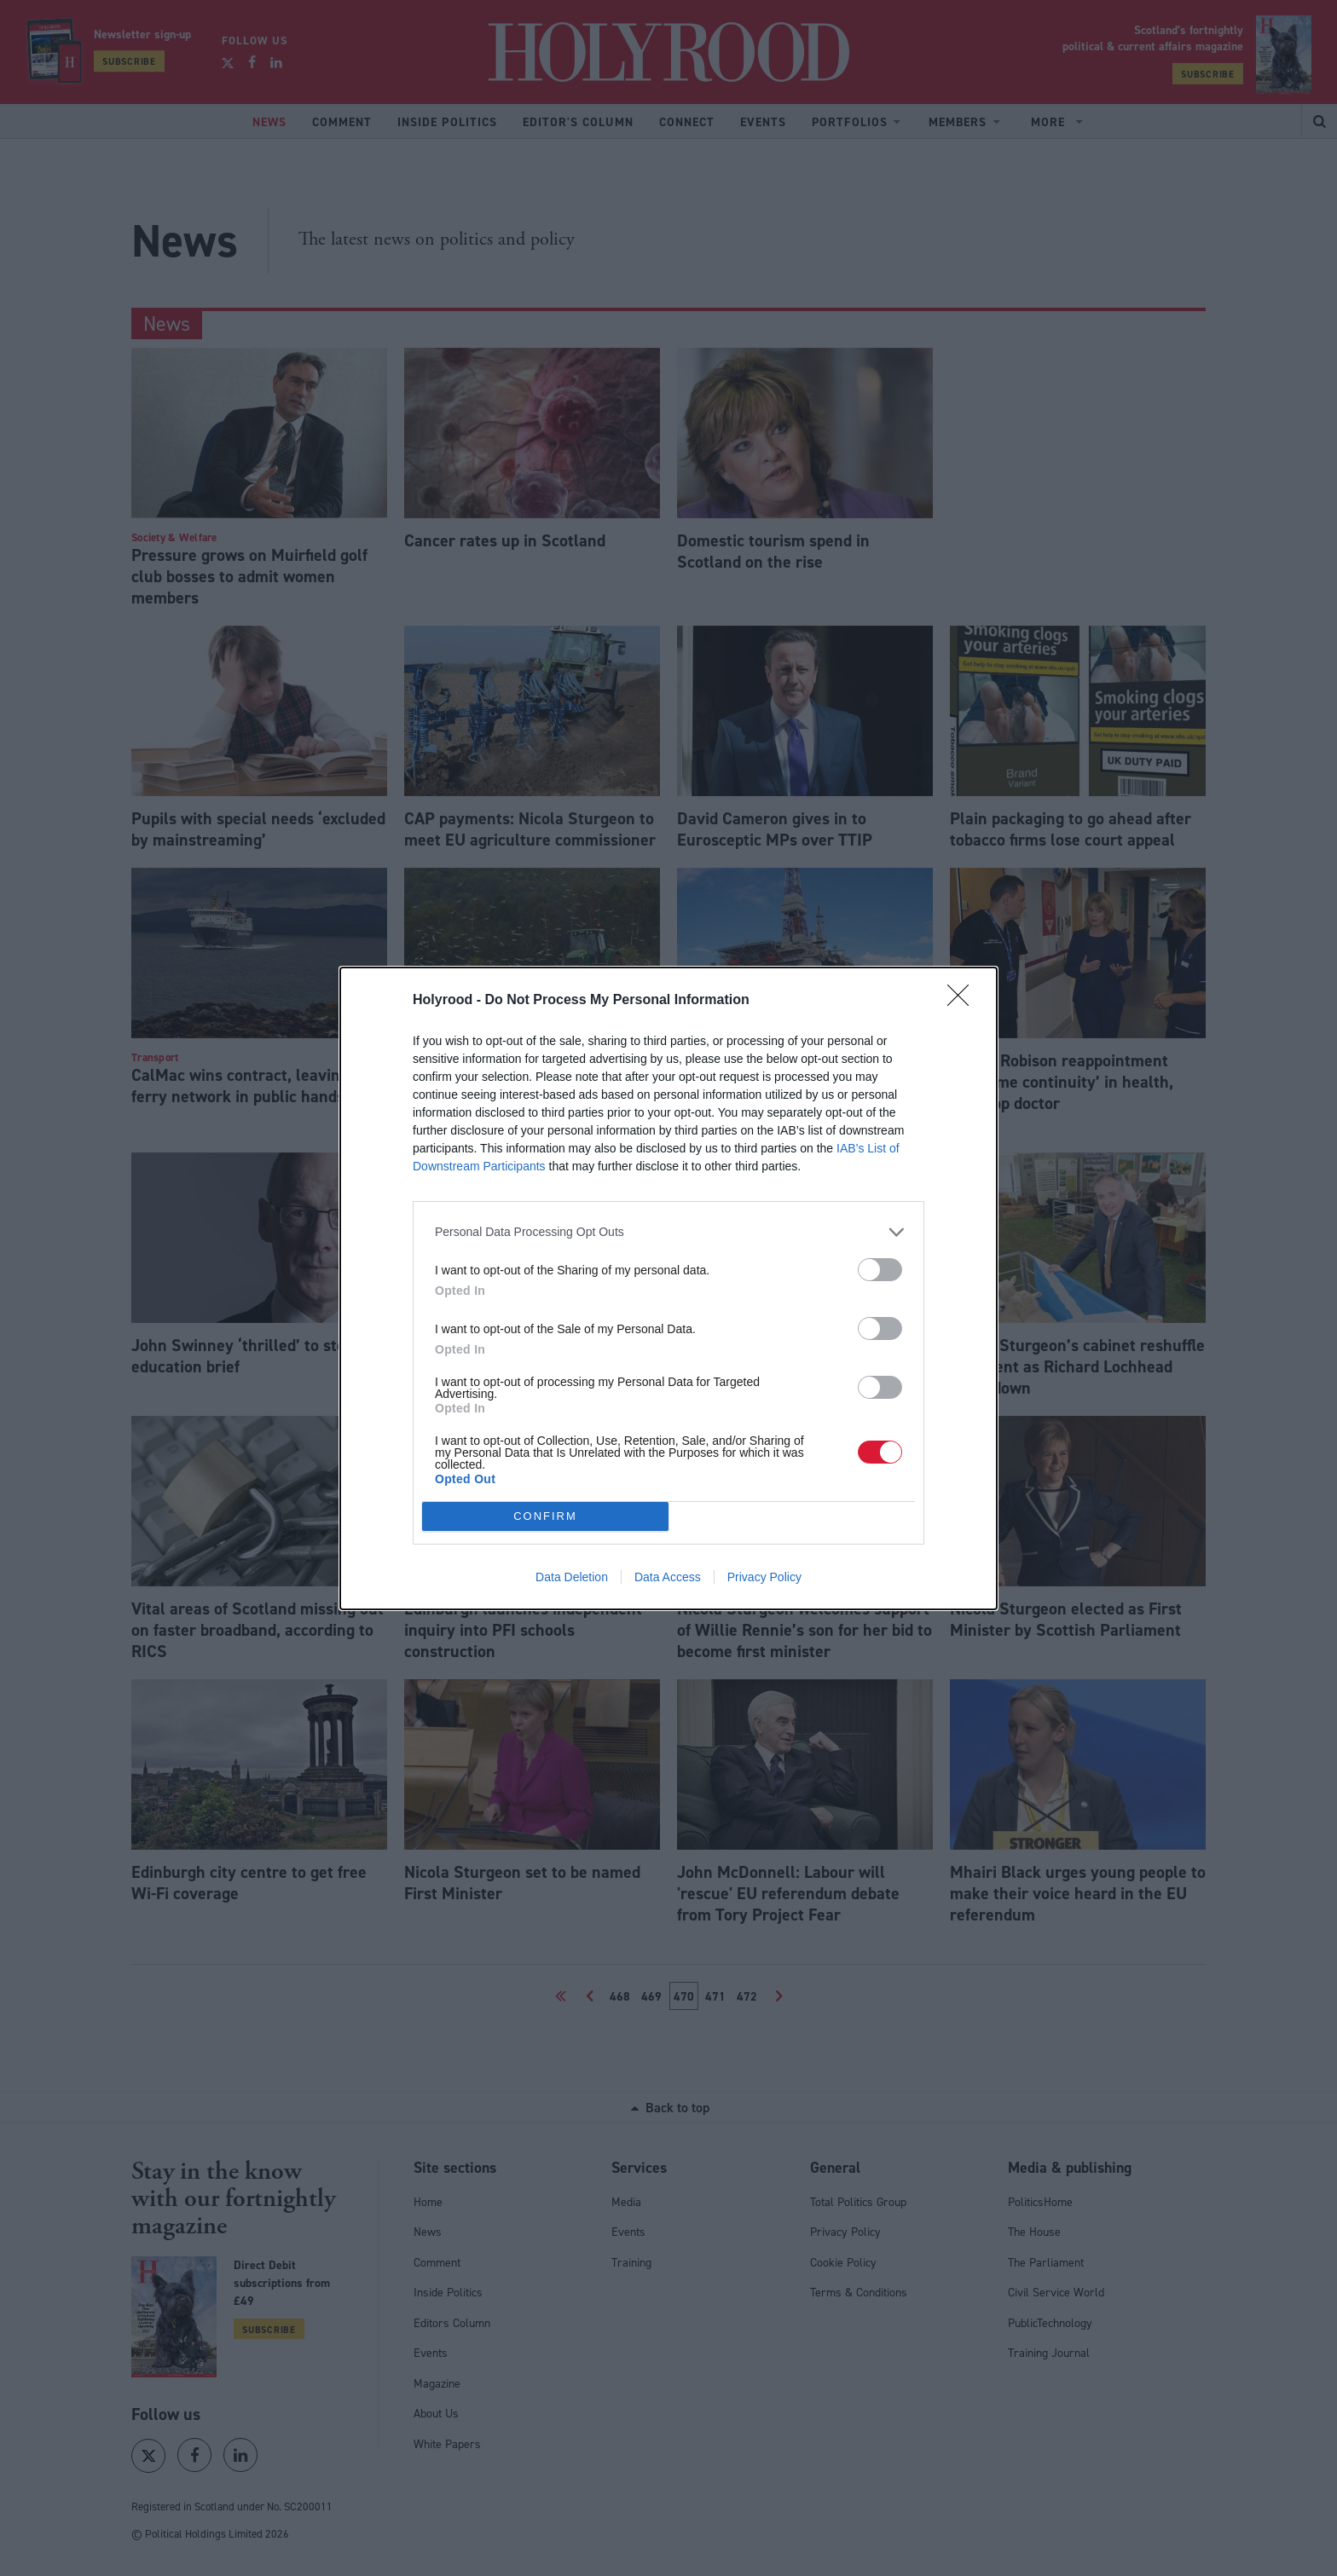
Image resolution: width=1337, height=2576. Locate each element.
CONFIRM (545, 1516)
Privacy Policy (764, 1577)
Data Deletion (571, 1577)
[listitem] (668, 1232)
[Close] (963, 1001)
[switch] (880, 1269)
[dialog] (668, 1288)
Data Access (667, 1577)
